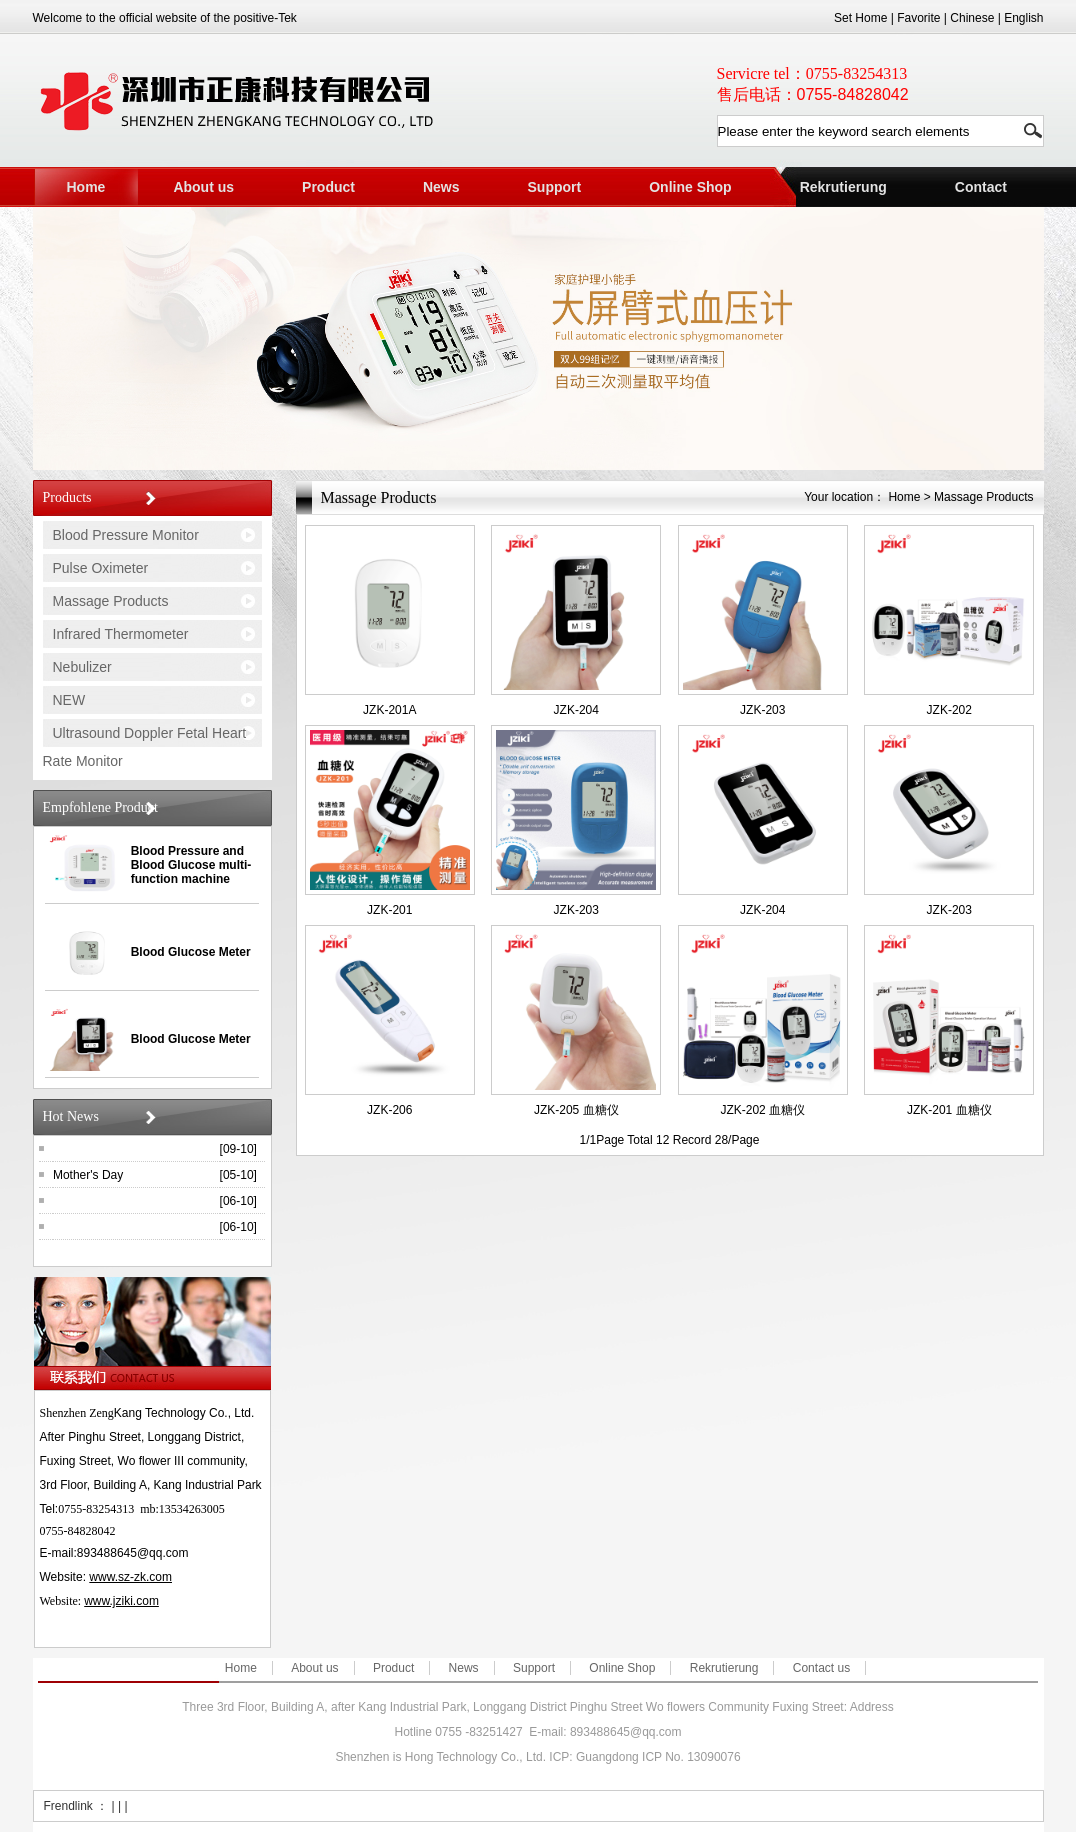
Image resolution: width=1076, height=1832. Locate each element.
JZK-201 (389, 910)
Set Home (860, 18)
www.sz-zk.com (130, 1577)
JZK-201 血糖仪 (949, 1110)
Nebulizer (82, 667)
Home (86, 187)
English (1023, 18)
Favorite (918, 18)
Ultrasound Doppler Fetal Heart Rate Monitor (145, 747)
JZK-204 (576, 710)
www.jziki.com (121, 1601)
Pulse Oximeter (101, 568)
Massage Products (111, 601)
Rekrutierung (843, 187)
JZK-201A (389, 710)
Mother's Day (88, 1175)
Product (328, 187)
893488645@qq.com (133, 1553)
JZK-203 (762, 710)
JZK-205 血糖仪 (576, 1110)
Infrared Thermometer (121, 634)
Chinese (972, 18)
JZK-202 (949, 710)
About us (203, 187)
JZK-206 (389, 1110)
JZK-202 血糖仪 (762, 1110)
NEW (69, 700)
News (441, 187)
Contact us (821, 1668)
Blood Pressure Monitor (126, 535)
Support (555, 187)
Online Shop (690, 187)
